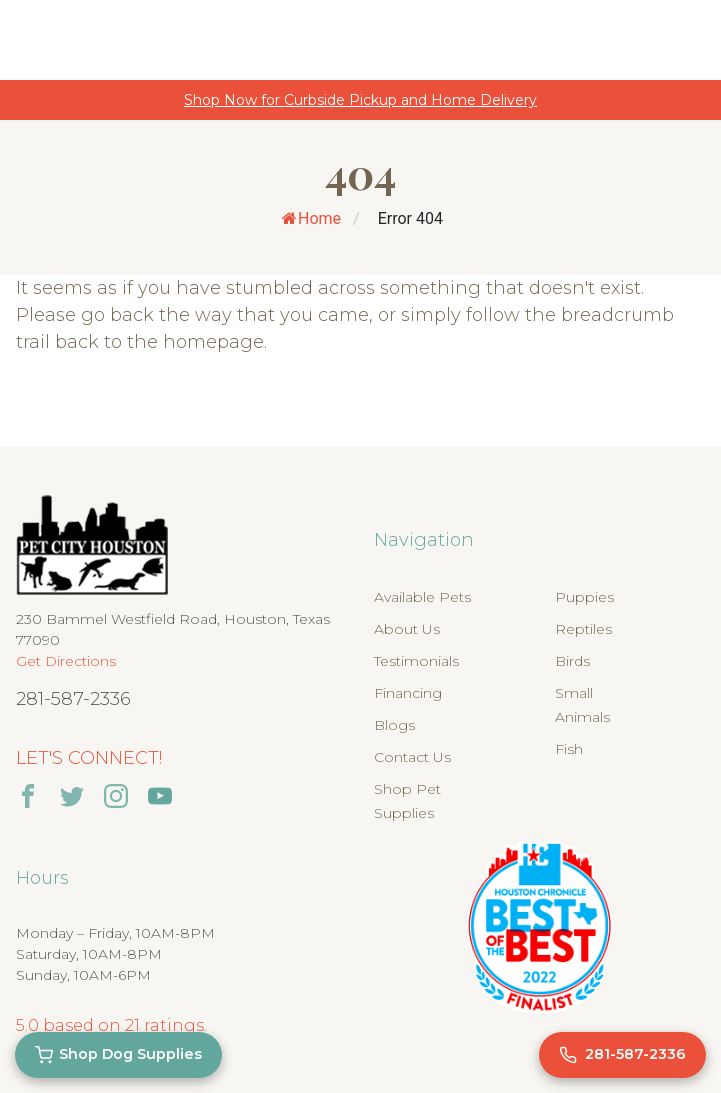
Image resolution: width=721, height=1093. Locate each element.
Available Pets (422, 597)
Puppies (584, 597)
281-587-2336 (73, 699)
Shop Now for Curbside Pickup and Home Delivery (360, 100)
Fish (569, 749)
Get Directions (66, 661)
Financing (408, 693)
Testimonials (416, 661)
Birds (572, 661)
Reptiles (583, 629)
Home (311, 218)
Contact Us (412, 757)
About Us (407, 629)
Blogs (394, 725)
